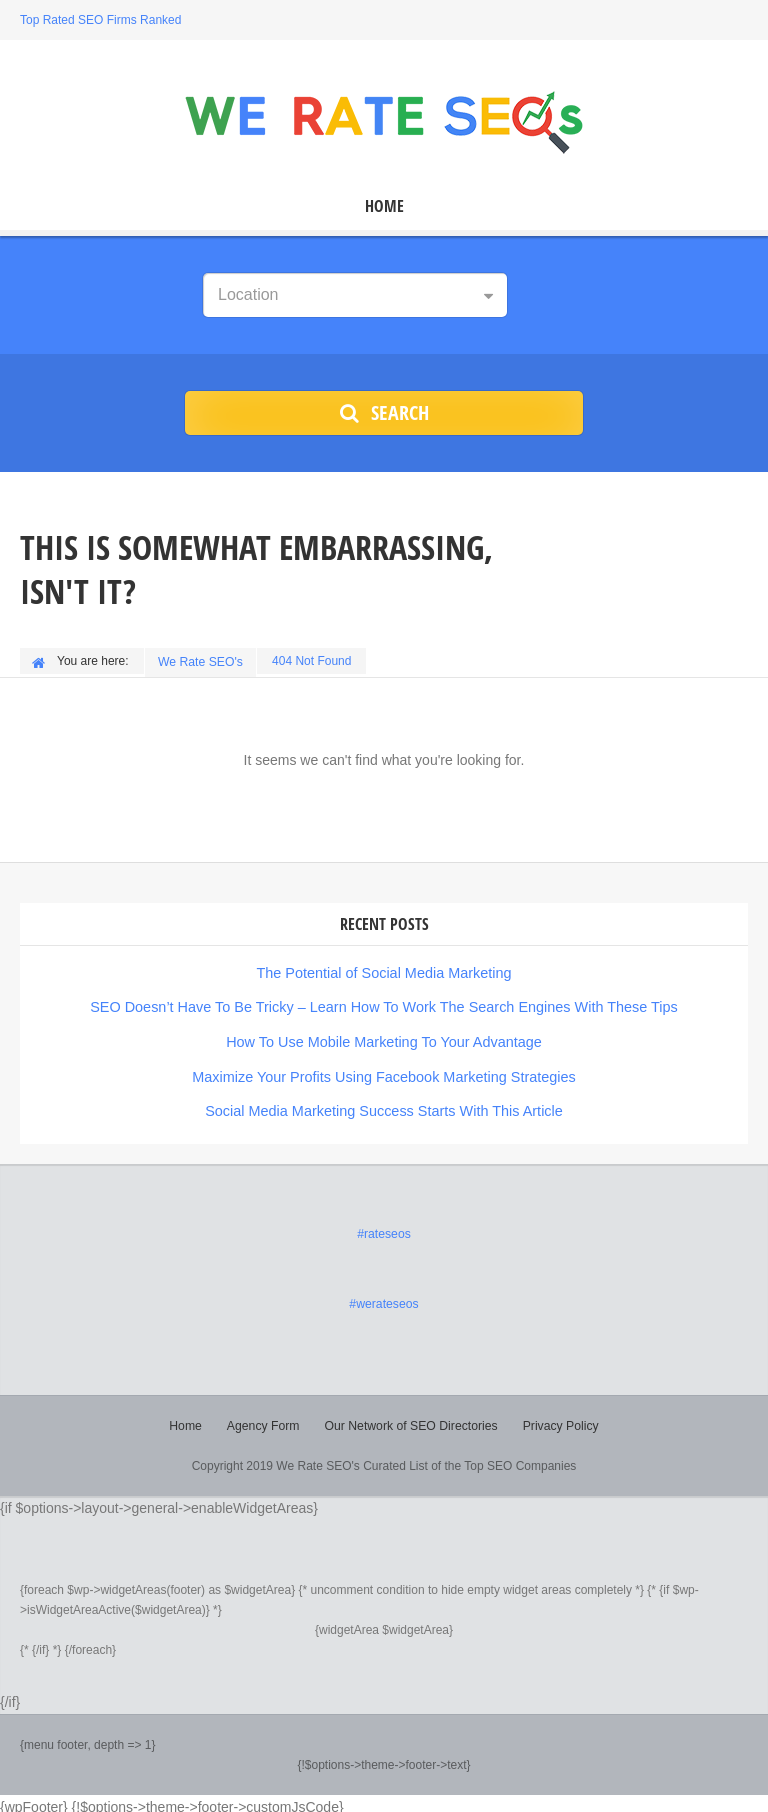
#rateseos (384, 1228)
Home (384, 206)
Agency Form (264, 1419)
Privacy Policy (558, 1419)
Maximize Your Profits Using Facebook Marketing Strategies (384, 1072)
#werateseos (384, 1298)
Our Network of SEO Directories (411, 1419)
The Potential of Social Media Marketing (383, 970)
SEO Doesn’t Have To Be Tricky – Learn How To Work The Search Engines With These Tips (384, 1004)
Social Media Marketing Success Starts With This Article (384, 1106)
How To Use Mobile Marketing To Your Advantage (384, 1038)
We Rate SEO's (201, 661)
